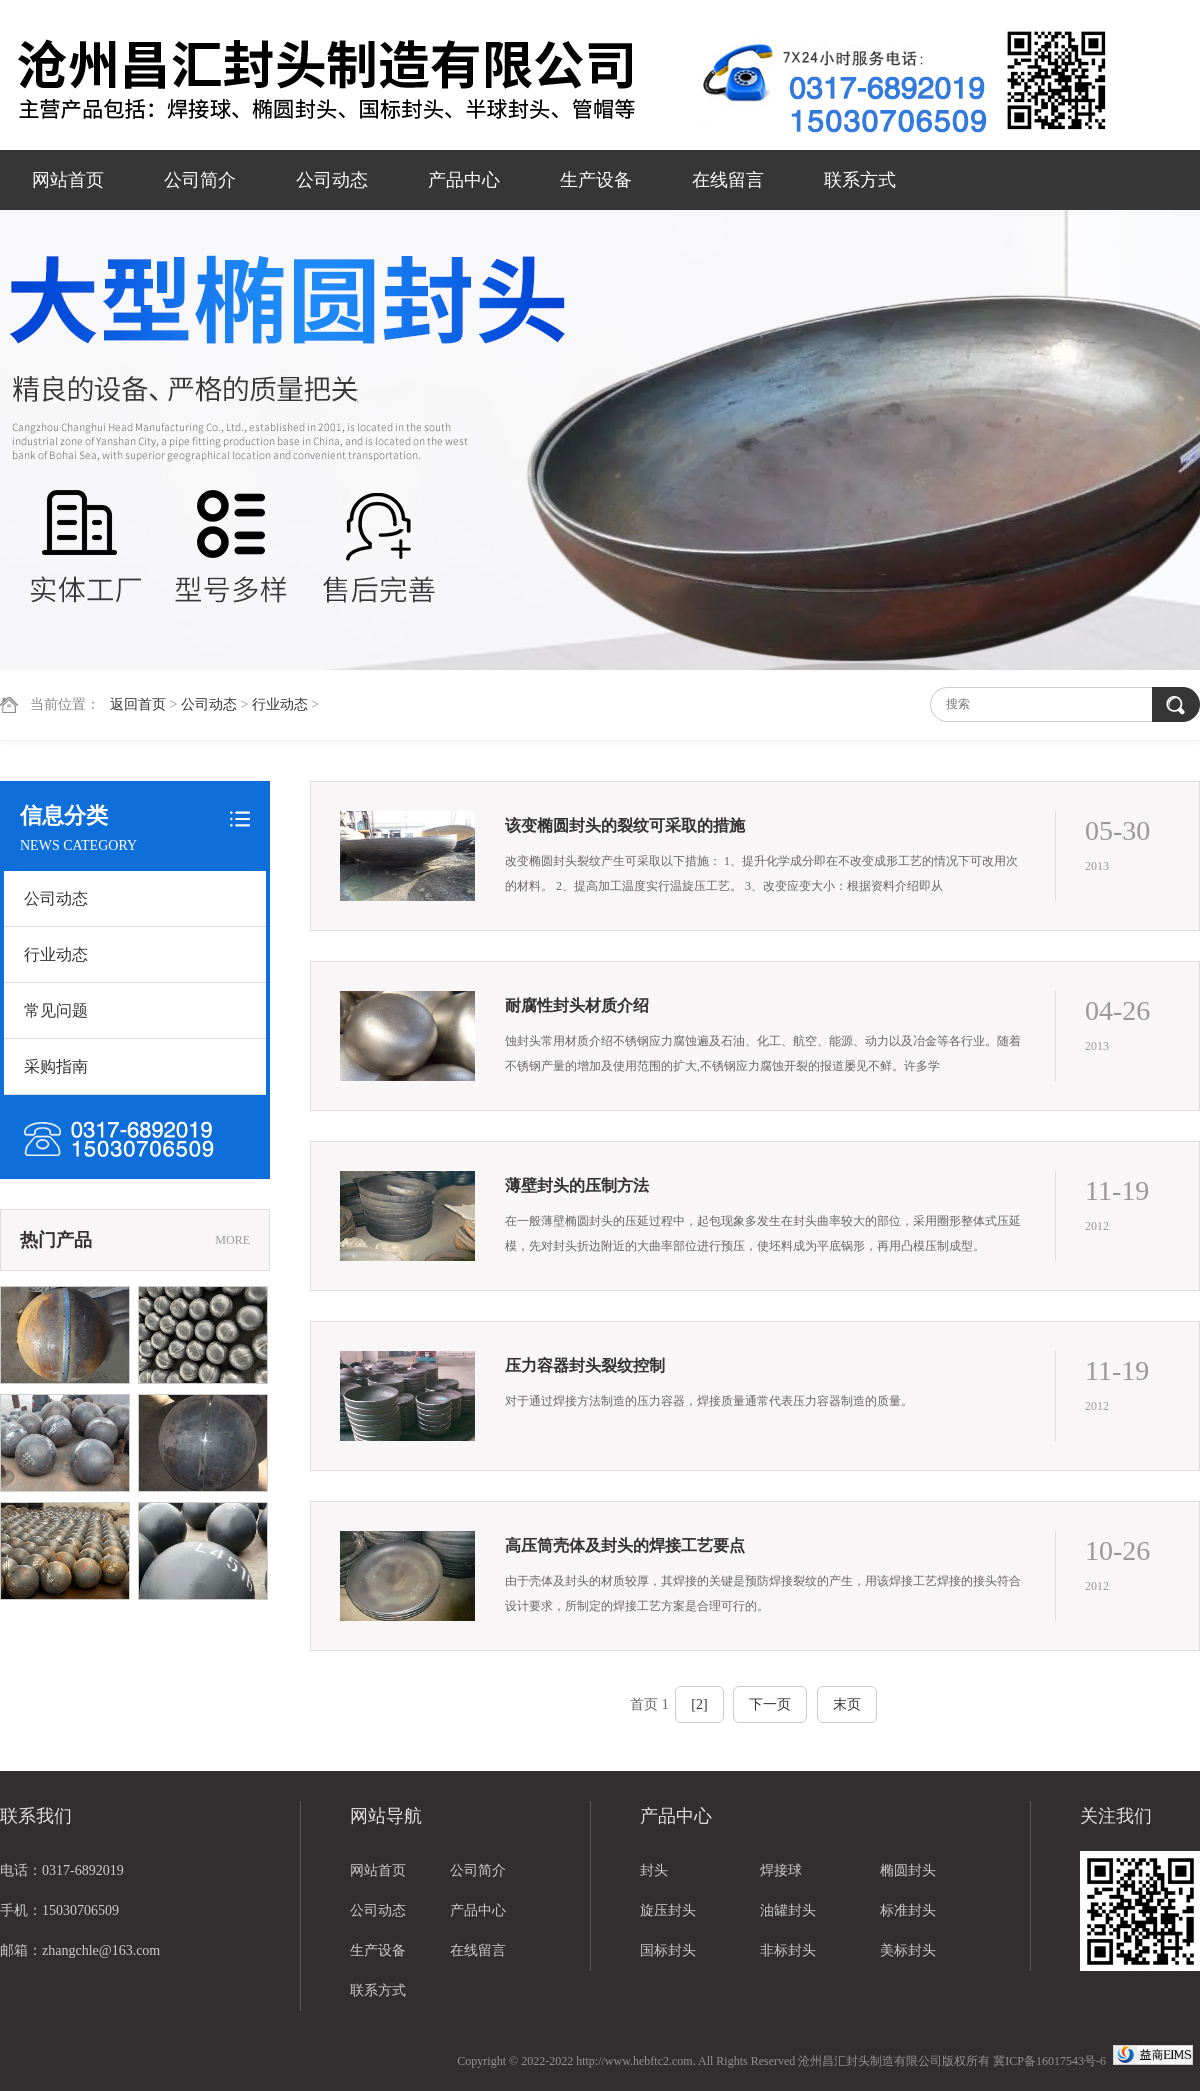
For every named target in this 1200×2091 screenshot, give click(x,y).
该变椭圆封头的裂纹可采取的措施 (625, 825)
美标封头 (908, 1950)
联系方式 (860, 180)
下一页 (770, 1704)
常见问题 (56, 1010)
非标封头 (788, 1950)
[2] (699, 1704)
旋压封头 (668, 1910)
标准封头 (908, 1910)
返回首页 (138, 704)
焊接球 (781, 1870)
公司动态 (332, 180)
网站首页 (68, 180)
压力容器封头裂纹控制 (585, 1365)
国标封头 (668, 1950)
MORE (232, 1240)
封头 (654, 1870)
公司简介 (200, 180)
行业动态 (280, 704)
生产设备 (596, 180)
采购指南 (56, 1066)
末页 (847, 1704)
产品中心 (464, 180)
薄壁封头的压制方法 (577, 1185)
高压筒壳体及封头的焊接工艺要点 (625, 1545)
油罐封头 (788, 1910)
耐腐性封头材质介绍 (577, 1005)
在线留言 (728, 180)
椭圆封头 (908, 1870)
